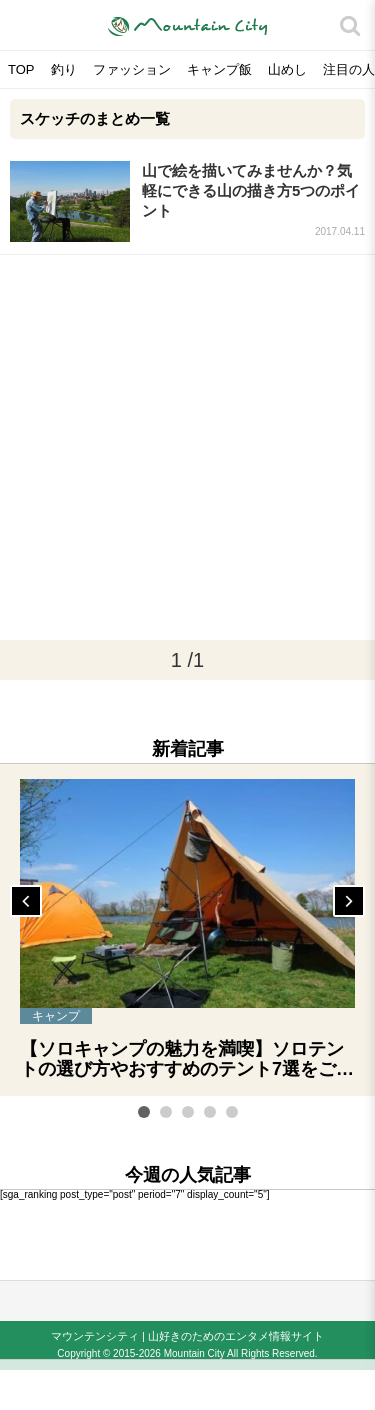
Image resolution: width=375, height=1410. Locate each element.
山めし (287, 69)
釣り (64, 69)
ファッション (132, 69)
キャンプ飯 (219, 69)
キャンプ (56, 1016)
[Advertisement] (187, 447)
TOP (21, 69)
